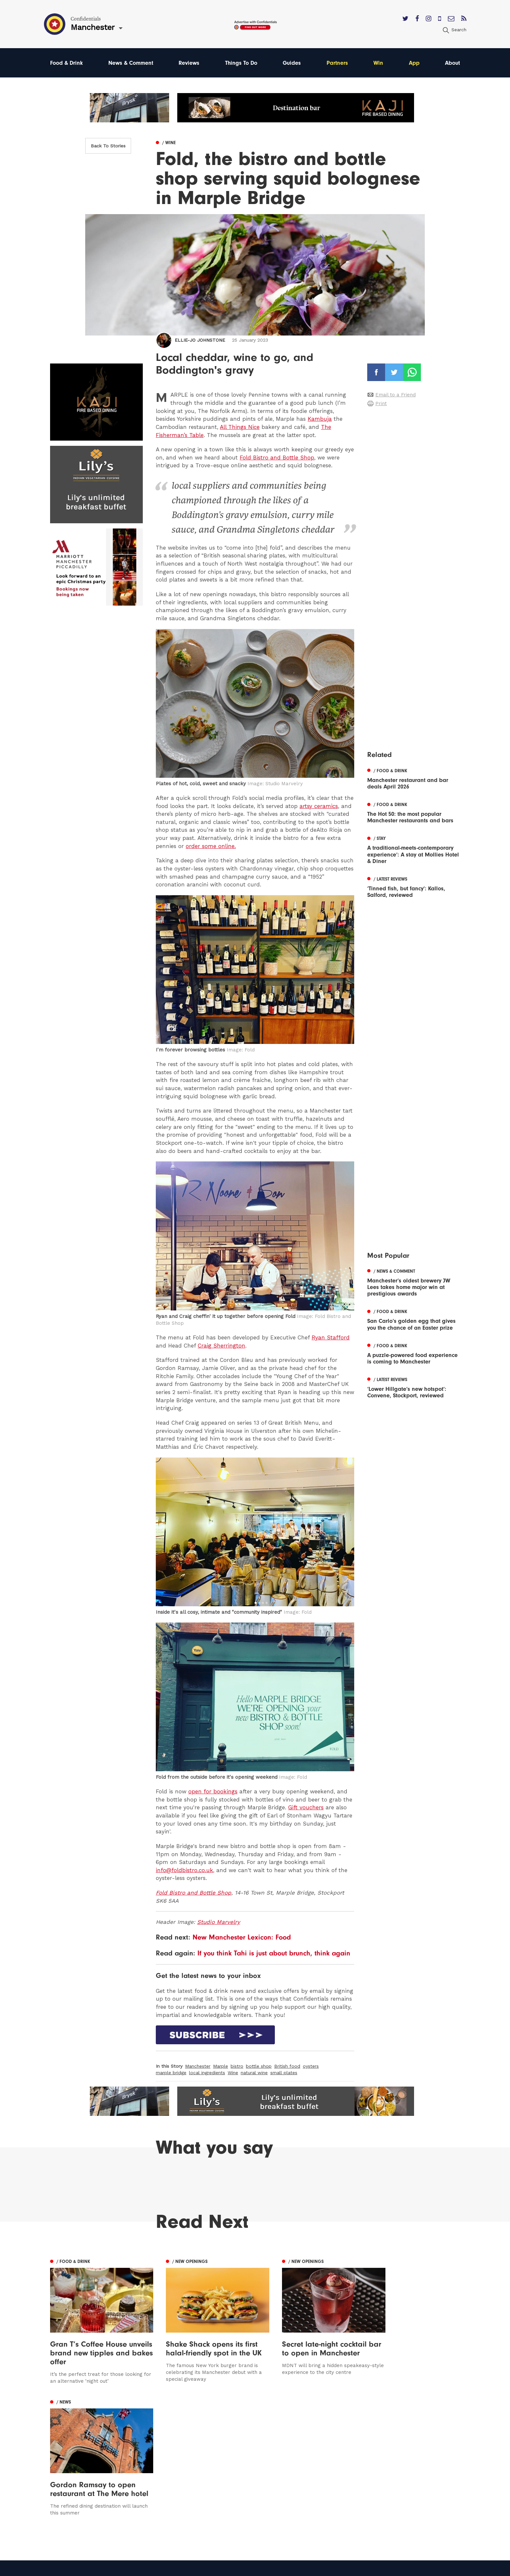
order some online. (211, 846)
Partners (338, 62)
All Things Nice (240, 427)
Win (379, 62)
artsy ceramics (319, 805)
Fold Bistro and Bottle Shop (277, 457)
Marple (220, 2066)
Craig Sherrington (221, 1345)
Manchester (197, 2066)
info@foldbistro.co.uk (184, 1870)
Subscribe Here (316, 2467)
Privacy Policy (314, 2476)
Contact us (310, 2449)
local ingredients (207, 2072)
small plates (283, 2072)
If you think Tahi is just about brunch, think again (274, 1953)
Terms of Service (318, 2486)
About (452, 62)
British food (287, 2066)
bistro (237, 2066)
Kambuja (320, 419)
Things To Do (241, 62)
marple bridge (171, 2072)
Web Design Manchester (320, 2568)
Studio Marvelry (218, 1922)
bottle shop (259, 2066)
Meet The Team (316, 2495)
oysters (311, 2066)
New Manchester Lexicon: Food (242, 1937)
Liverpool (61, 2467)
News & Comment (131, 62)
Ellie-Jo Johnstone (200, 340)
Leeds (57, 2458)
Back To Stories (108, 145)
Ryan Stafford (331, 1337)
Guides (292, 62)
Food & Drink (66, 62)
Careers (306, 2504)
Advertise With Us (319, 2458)
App (414, 62)
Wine (233, 2072)
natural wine (254, 2072)
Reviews (189, 62)
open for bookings (212, 1791)
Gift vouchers (306, 1807)
